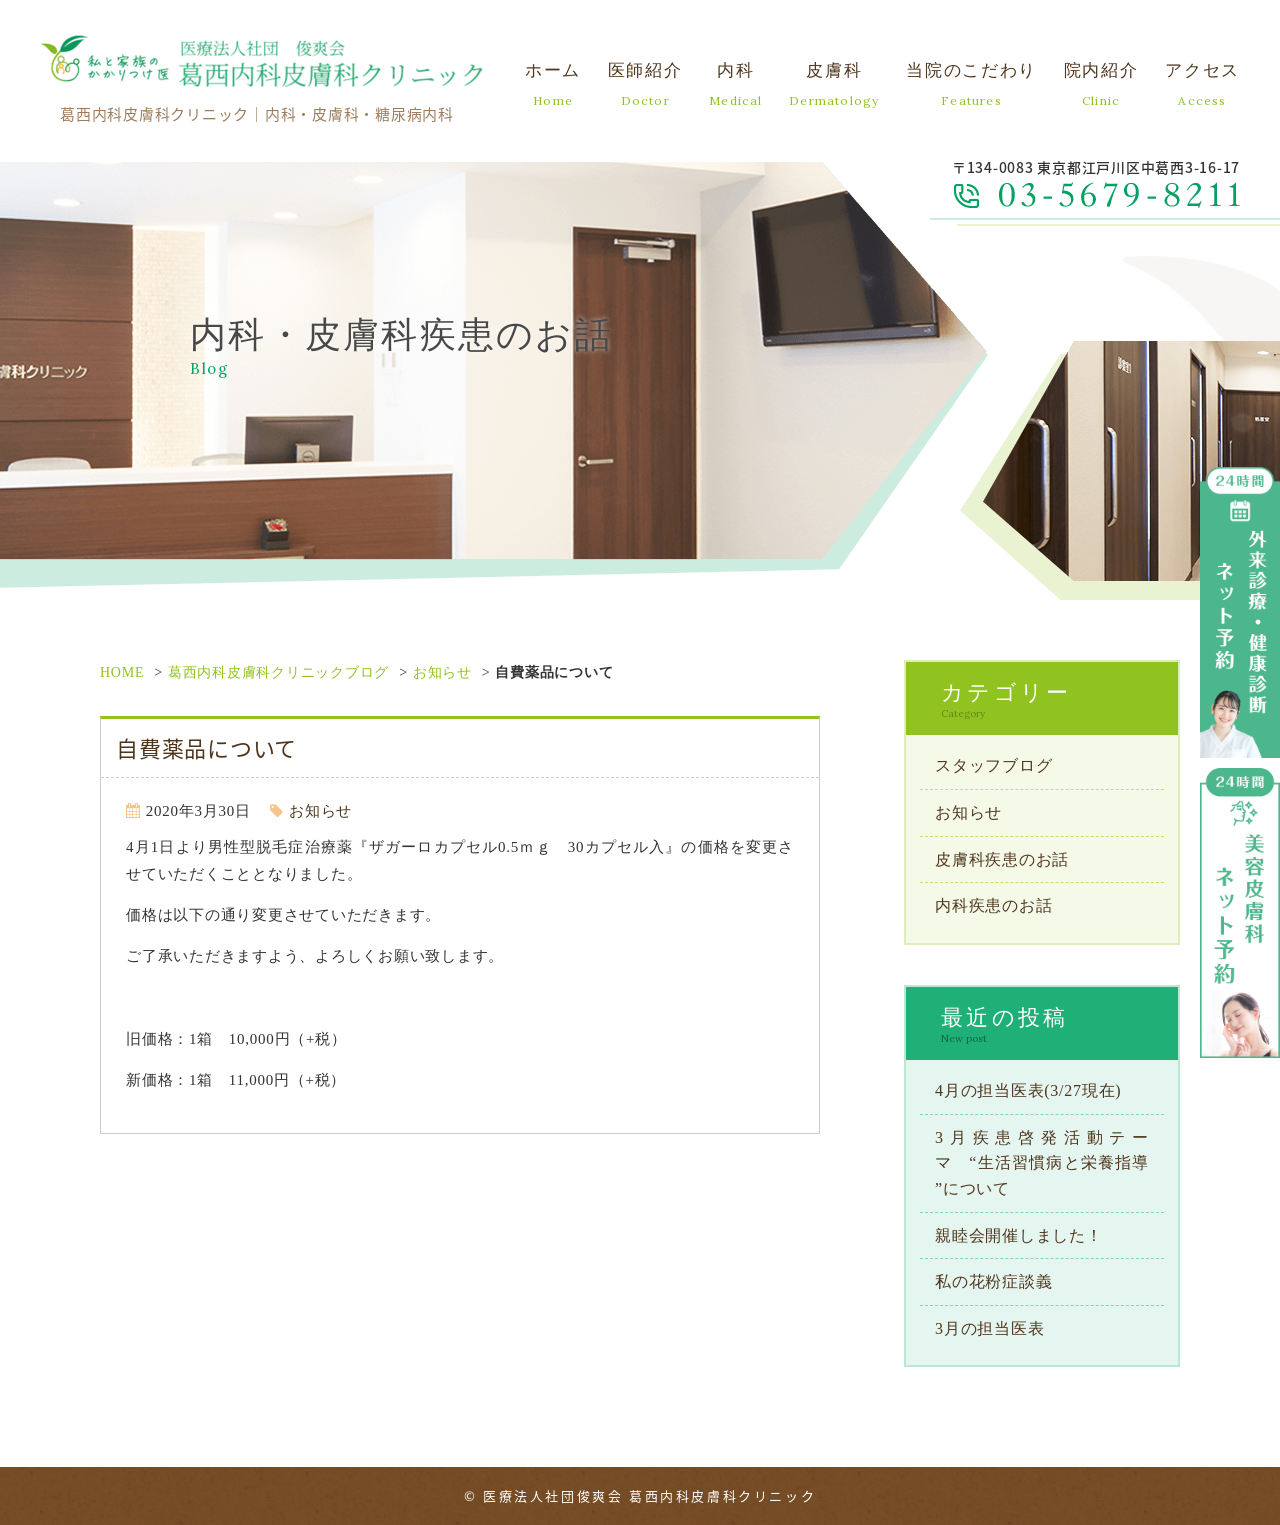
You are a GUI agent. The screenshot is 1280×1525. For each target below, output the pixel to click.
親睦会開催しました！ (1019, 1235)
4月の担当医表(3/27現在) (1028, 1090)
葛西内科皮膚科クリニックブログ (278, 672)
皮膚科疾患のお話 (1002, 859)
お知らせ (442, 672)
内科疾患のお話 (993, 905)
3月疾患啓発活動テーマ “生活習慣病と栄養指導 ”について (1042, 1163)
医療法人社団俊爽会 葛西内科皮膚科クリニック (649, 1495)
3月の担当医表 (989, 1328)
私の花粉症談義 (993, 1281)
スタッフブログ (993, 765)
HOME (122, 672)
